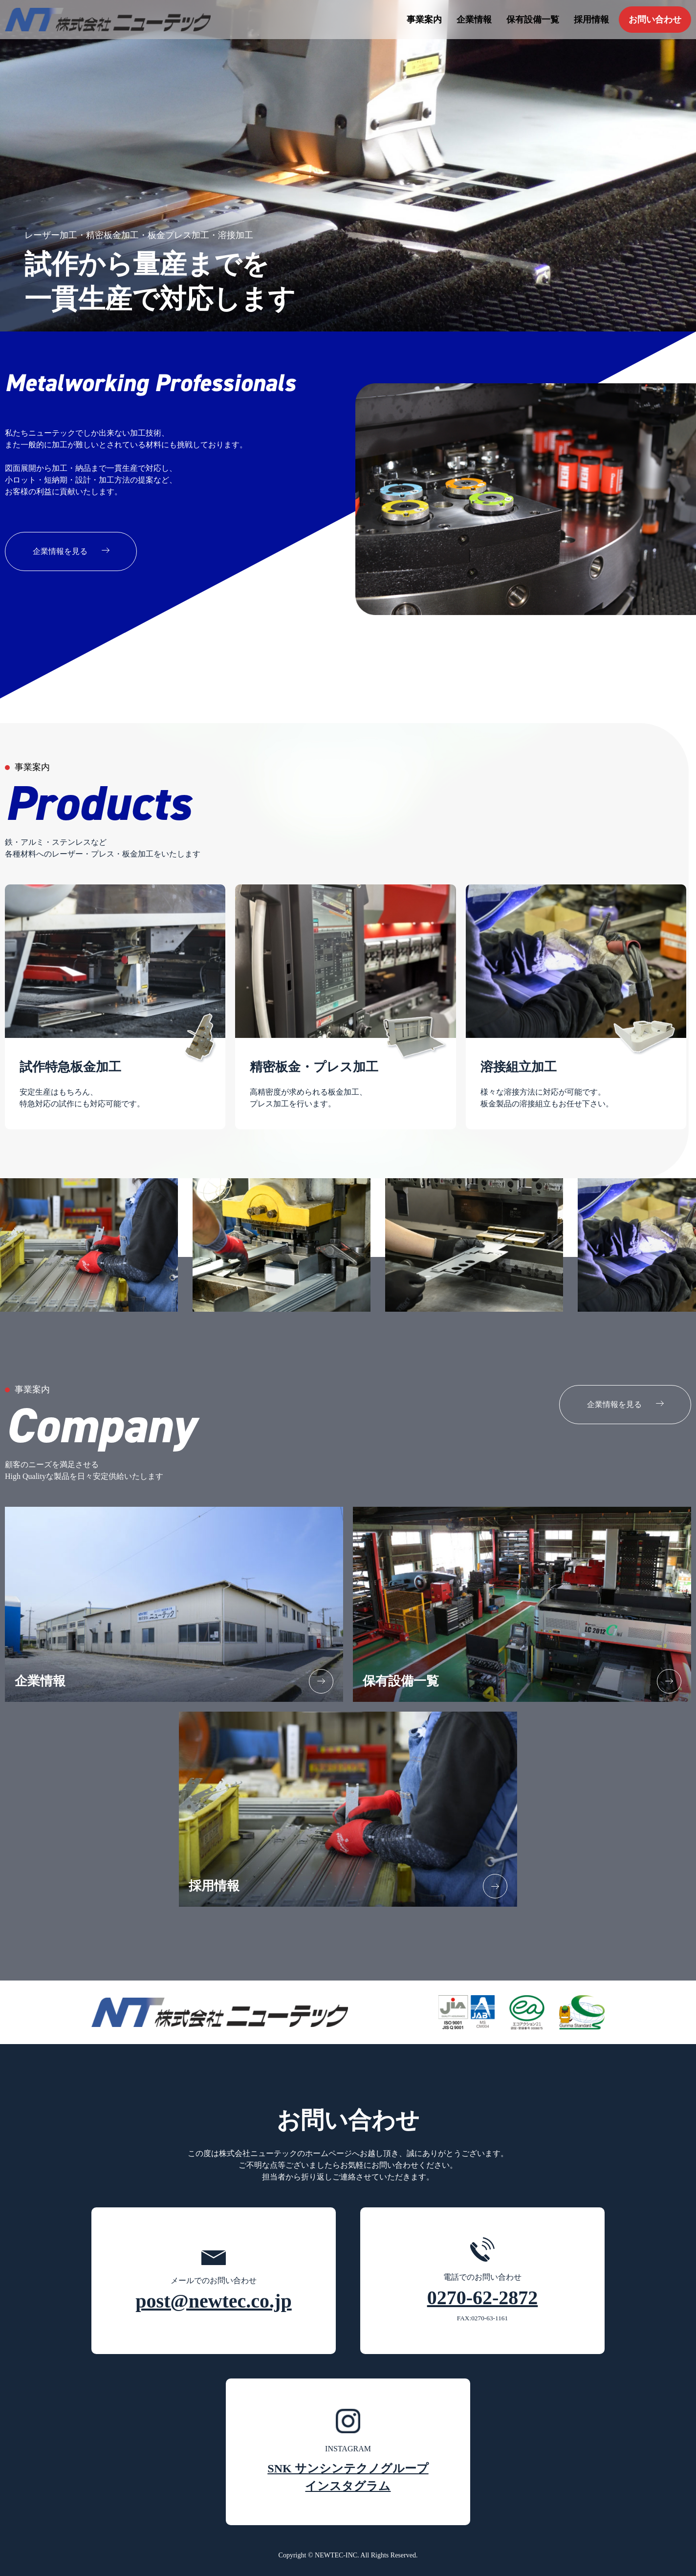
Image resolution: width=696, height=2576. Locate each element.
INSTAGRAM (347, 2452)
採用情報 (591, 19)
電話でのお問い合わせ (482, 2280)
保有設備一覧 (532, 19)
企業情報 (474, 19)
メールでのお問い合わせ (213, 2281)
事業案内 (424, 19)
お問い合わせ (655, 19)
